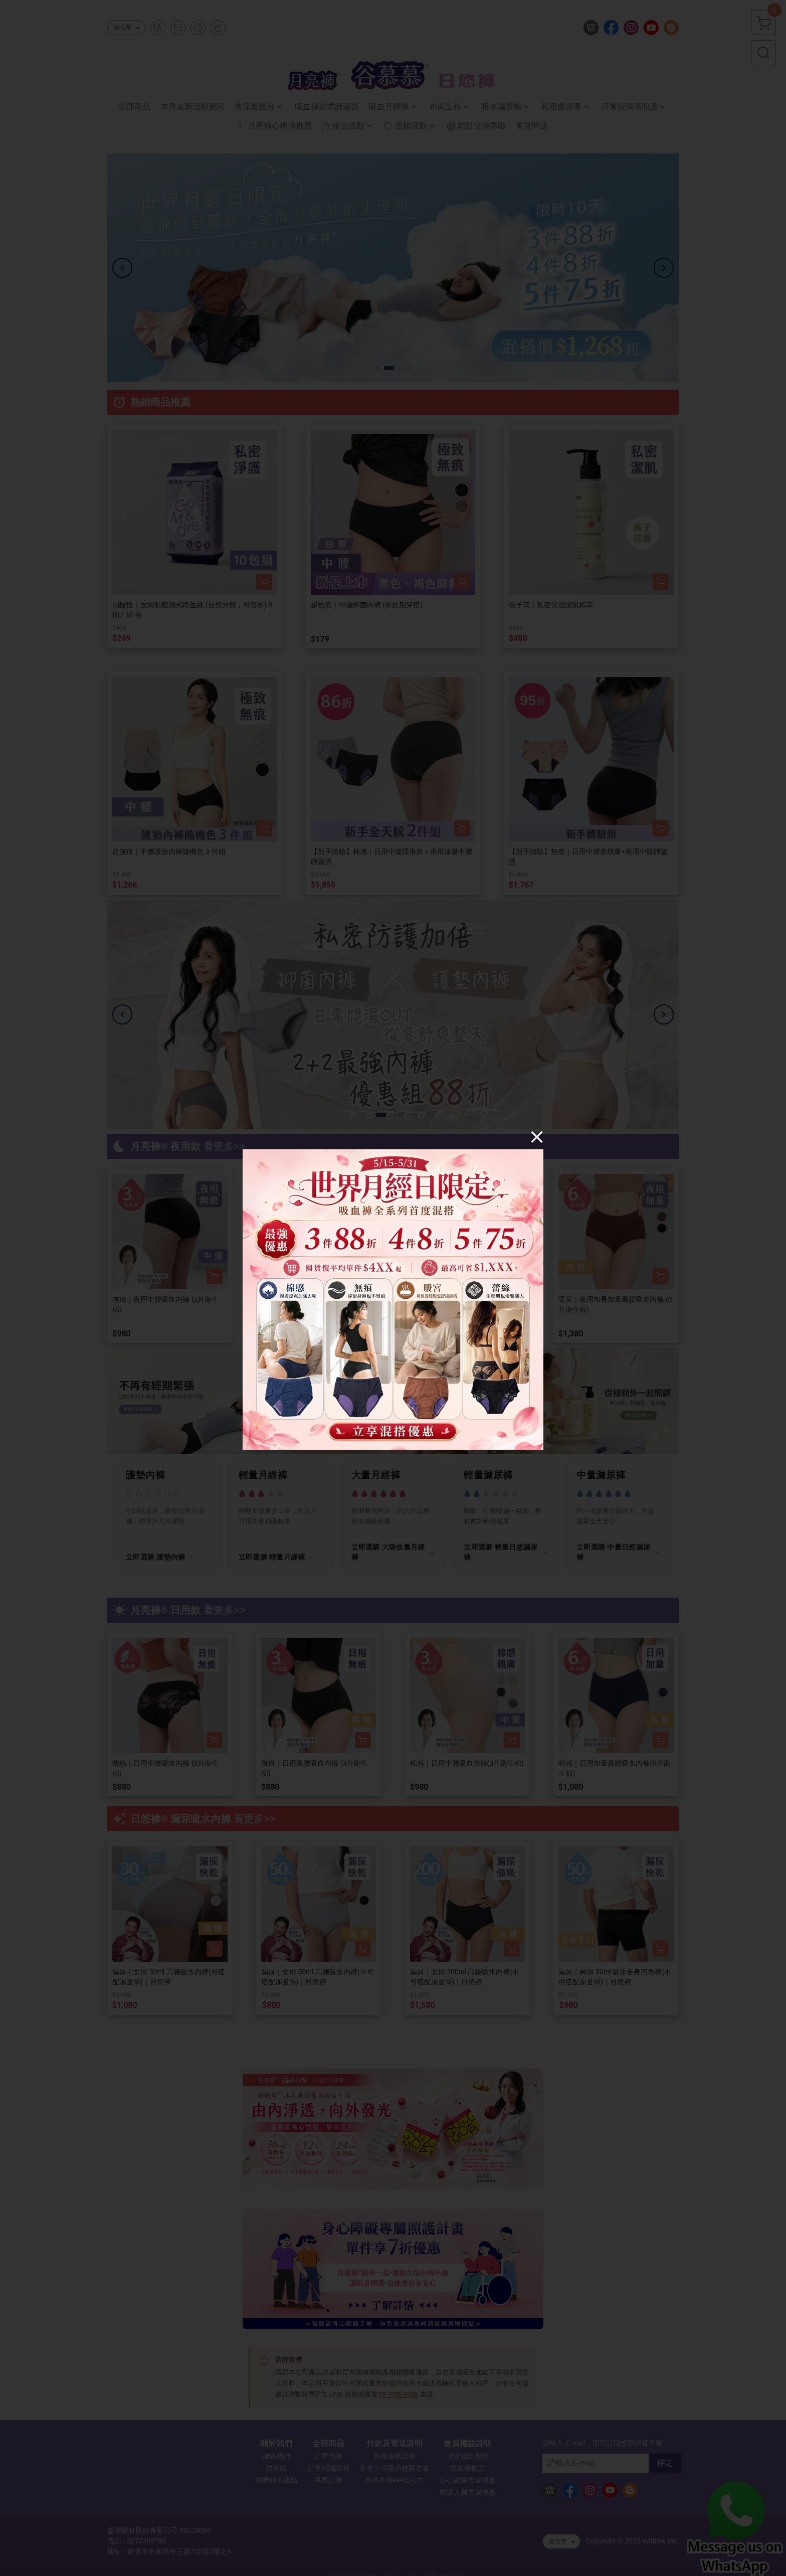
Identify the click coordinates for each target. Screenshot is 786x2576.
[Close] (537, 1136)
